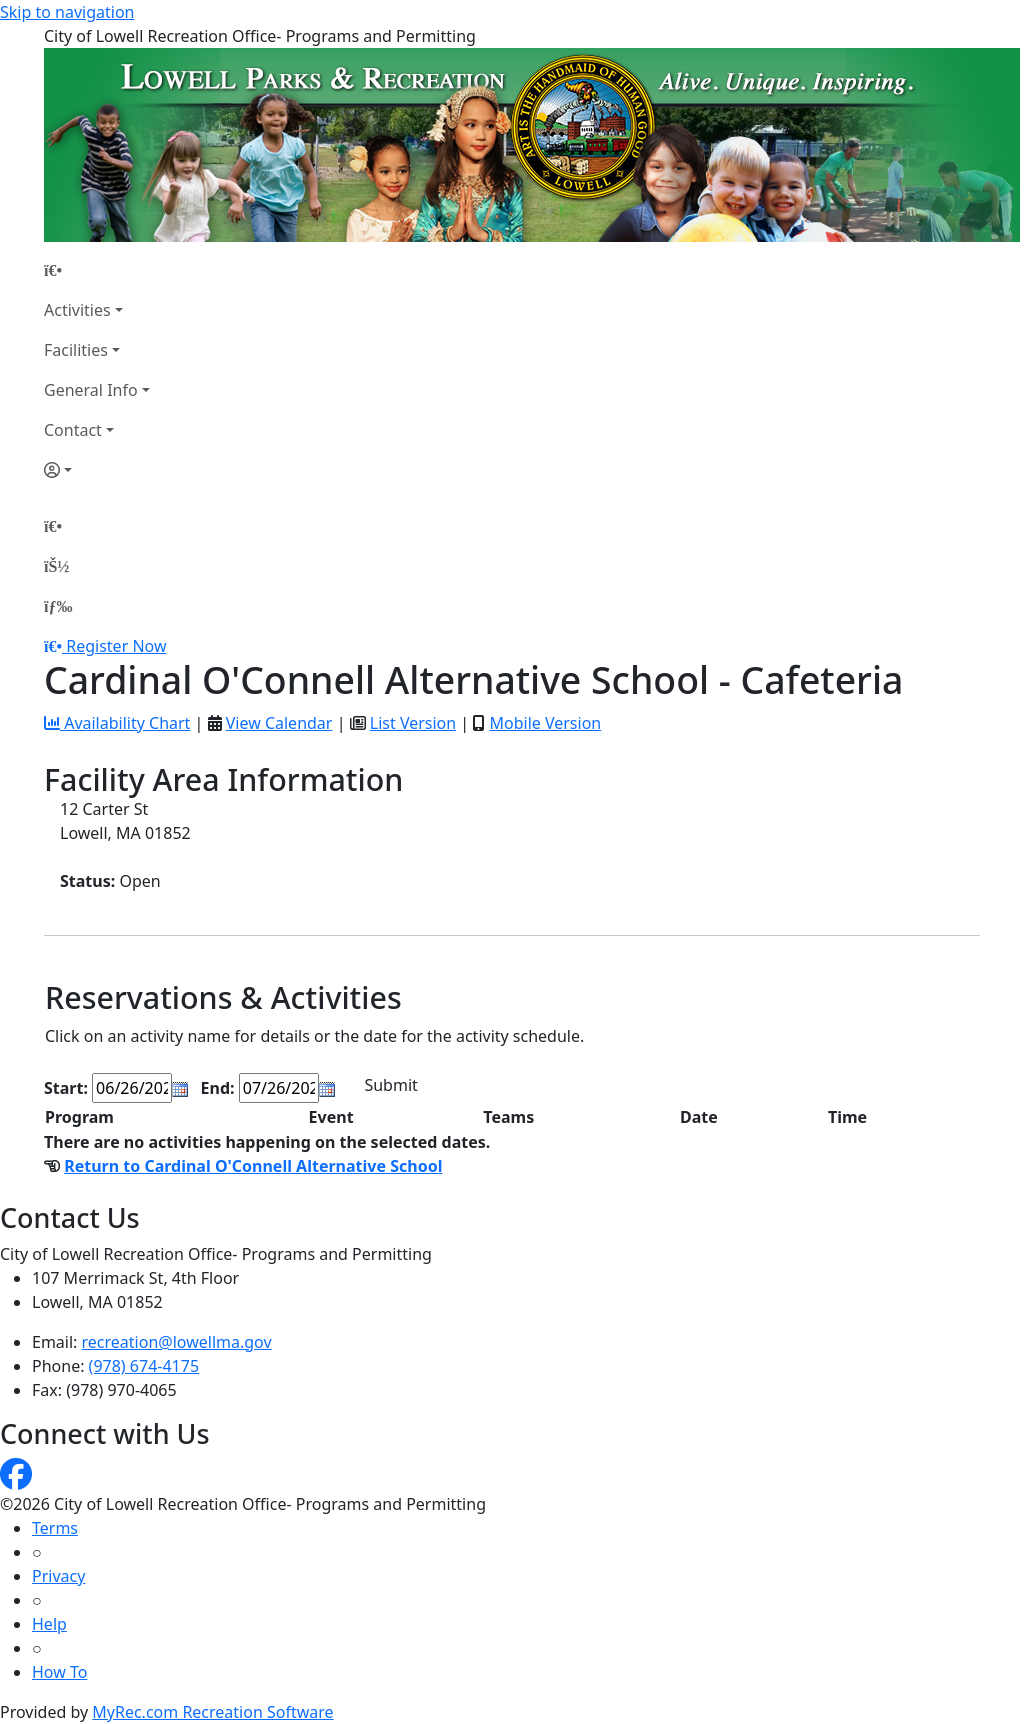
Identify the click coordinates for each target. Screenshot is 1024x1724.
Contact (73, 430)
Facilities (76, 350)
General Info (91, 390)
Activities (77, 310)
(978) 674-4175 (144, 1366)
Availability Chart (117, 723)
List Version (413, 723)
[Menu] (58, 606)
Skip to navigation (67, 12)
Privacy (58, 1576)
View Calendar (279, 723)
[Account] (97, 470)
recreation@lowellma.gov (177, 1342)
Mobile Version (545, 723)
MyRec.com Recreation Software (212, 1712)
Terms (55, 1528)
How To (59, 1672)
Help (49, 1624)
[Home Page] (97, 270)
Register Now (116, 646)
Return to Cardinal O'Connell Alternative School (253, 1166)
